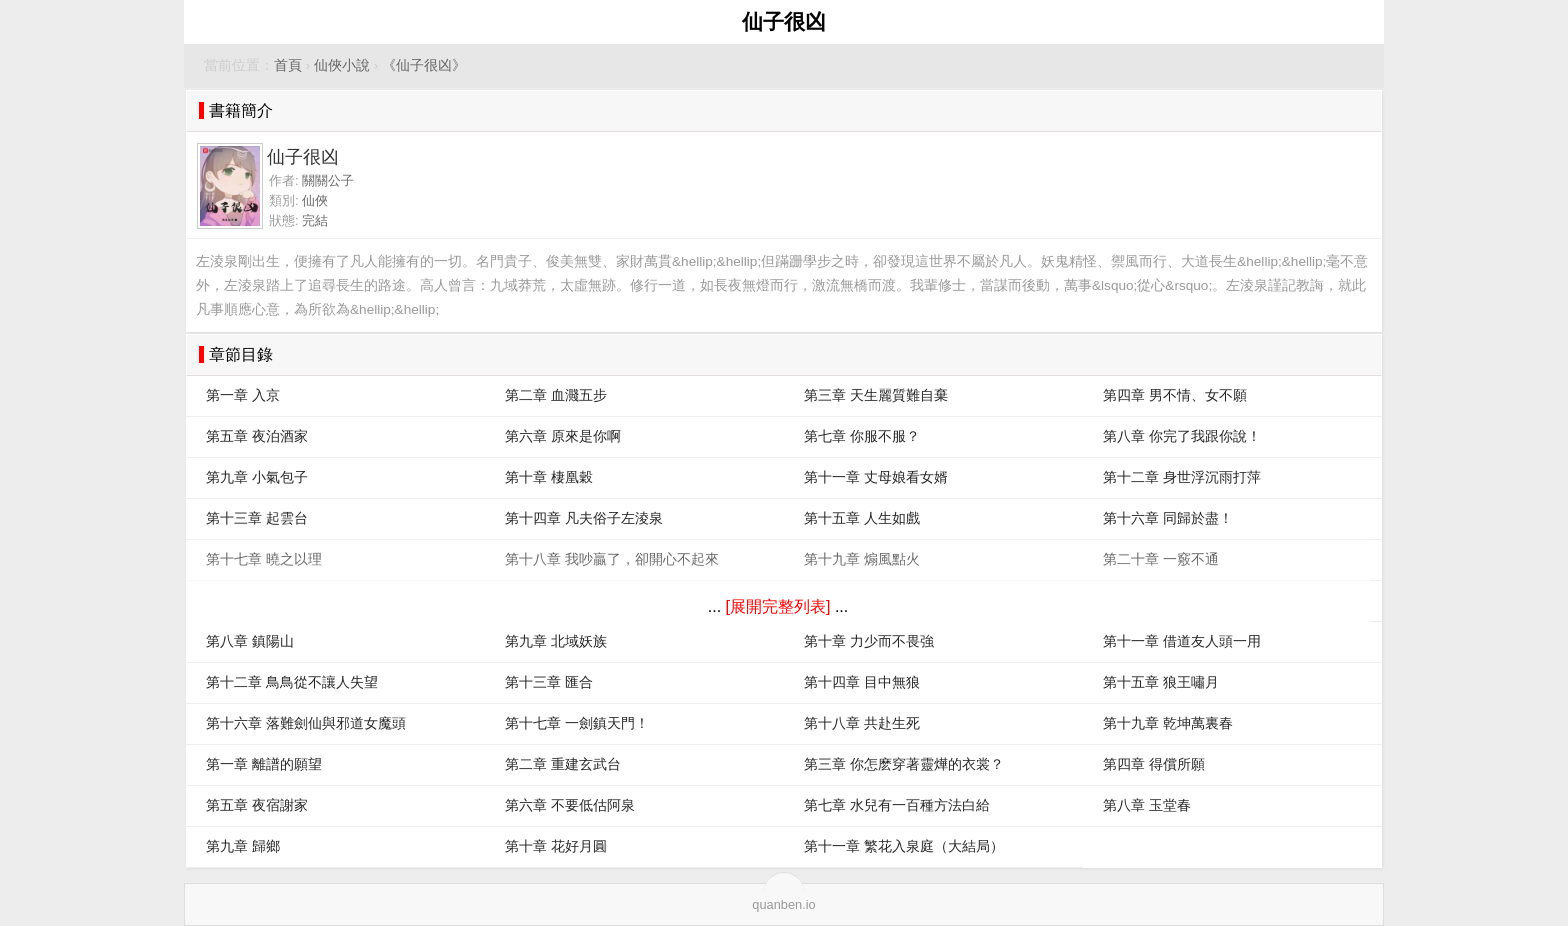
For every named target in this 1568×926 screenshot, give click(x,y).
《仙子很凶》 (424, 65)
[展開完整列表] (778, 606)
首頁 (288, 65)
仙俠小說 (342, 65)
